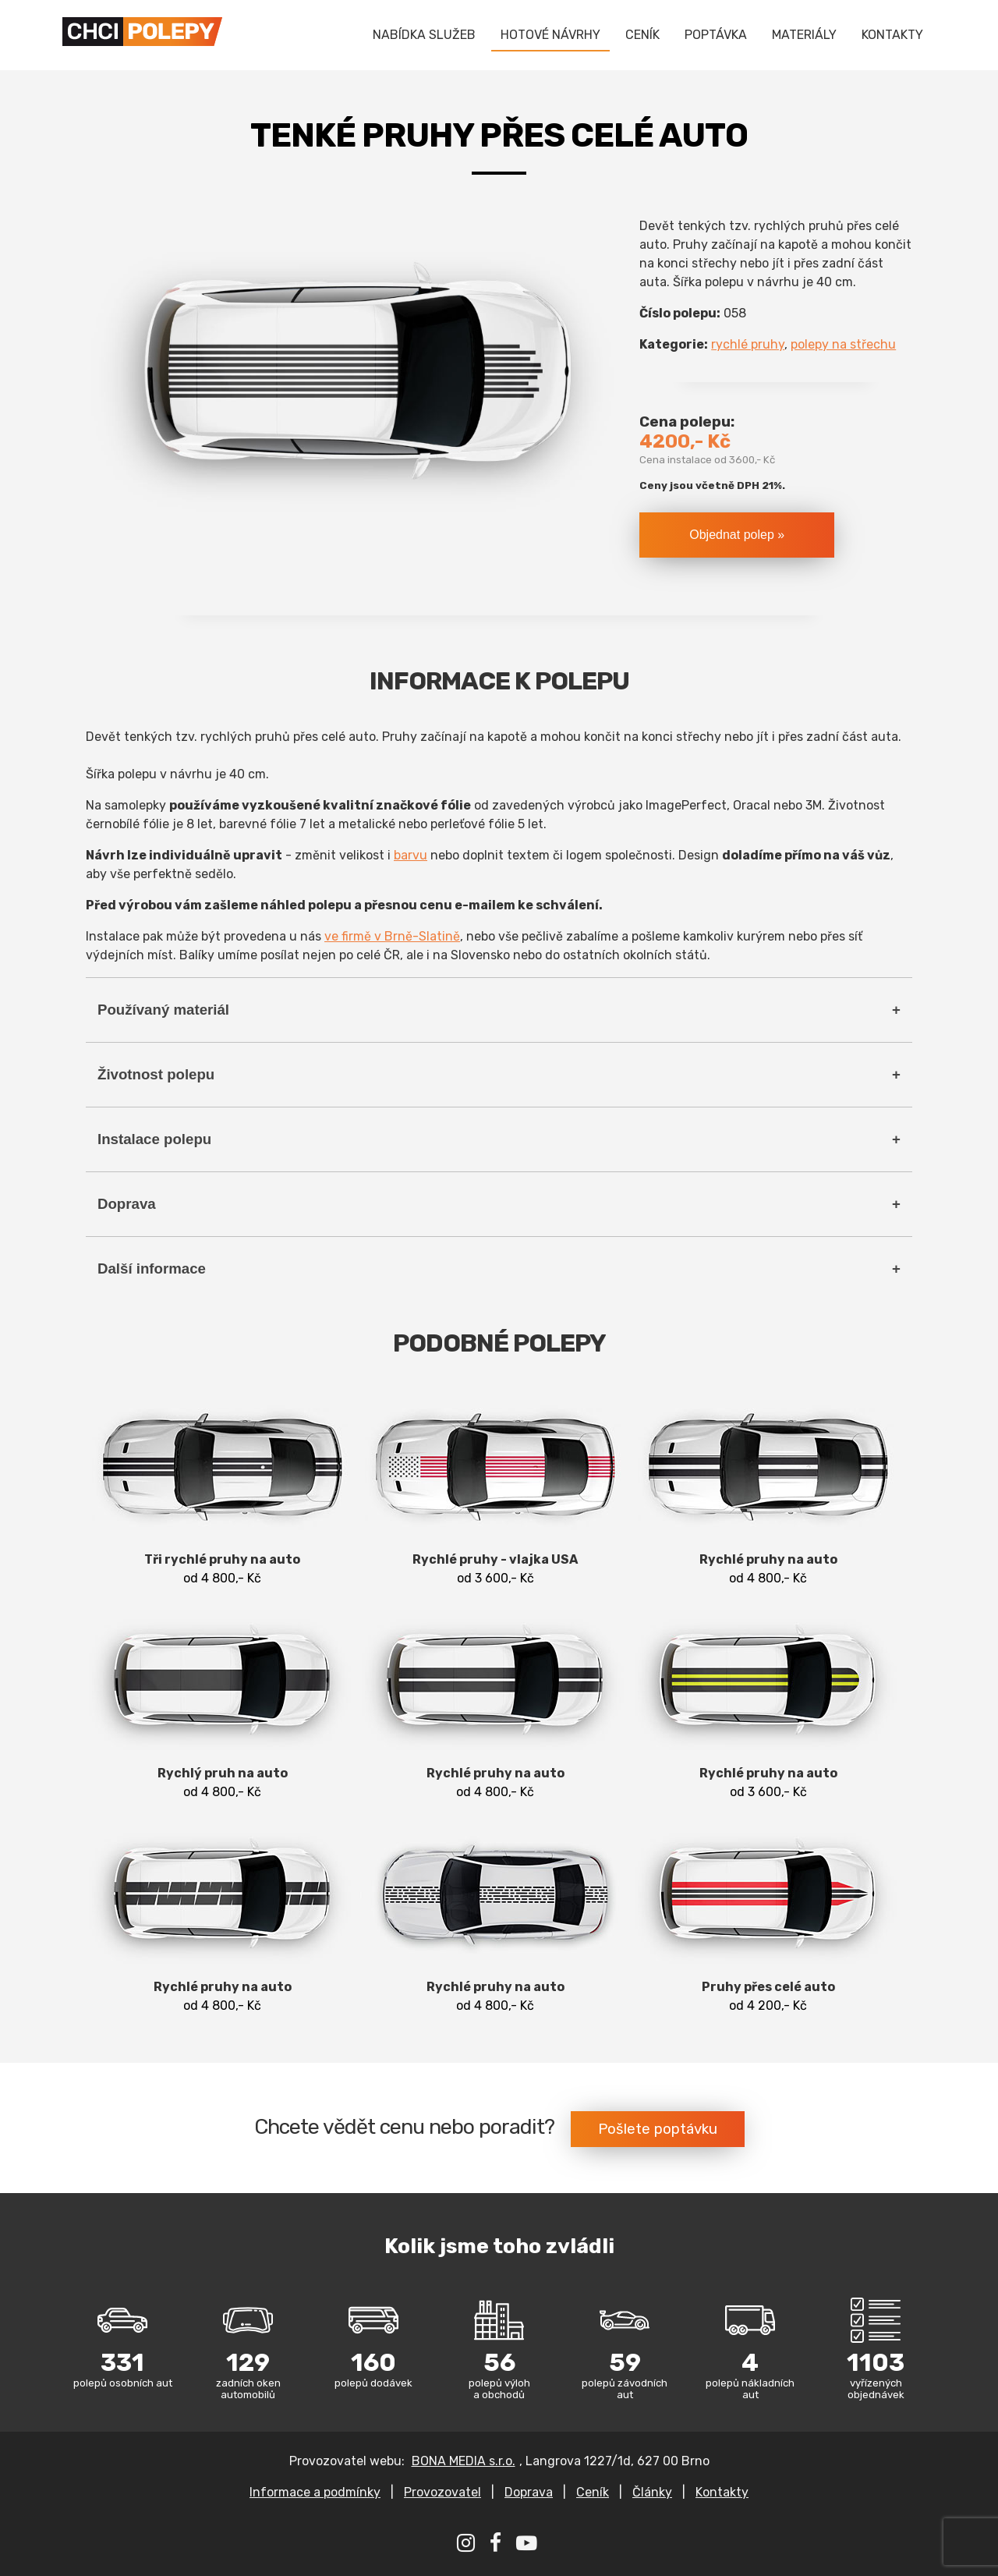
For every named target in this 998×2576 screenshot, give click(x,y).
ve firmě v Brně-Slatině (392, 936)
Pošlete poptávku (657, 2129)
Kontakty (721, 2492)
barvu (410, 855)
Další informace (151, 1268)
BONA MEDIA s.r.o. (463, 2461)
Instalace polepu (154, 1139)
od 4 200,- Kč (768, 1915)
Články (652, 2492)
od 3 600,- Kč (495, 1488)
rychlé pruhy (747, 344)
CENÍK (642, 34)
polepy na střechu (843, 344)
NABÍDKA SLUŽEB (424, 34)
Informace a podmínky (315, 2492)
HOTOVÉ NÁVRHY (550, 34)
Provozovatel (442, 2492)
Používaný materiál (163, 1009)
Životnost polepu (155, 1074)
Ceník (592, 2492)
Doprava (126, 1204)
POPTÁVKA (716, 34)
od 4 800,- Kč (222, 1488)
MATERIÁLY (804, 34)
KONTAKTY (892, 34)
